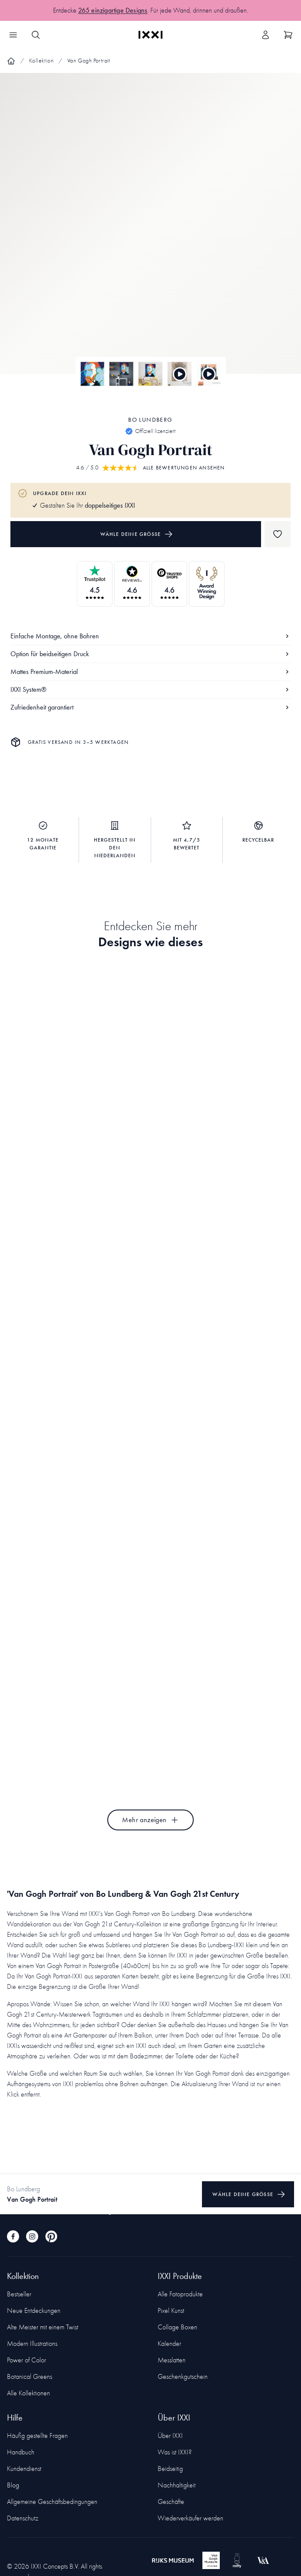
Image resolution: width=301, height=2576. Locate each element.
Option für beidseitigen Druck (150, 654)
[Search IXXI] (35, 34)
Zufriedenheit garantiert (150, 707)
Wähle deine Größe (136, 534)
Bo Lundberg (150, 419)
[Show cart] (288, 34)
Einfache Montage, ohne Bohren (150, 636)
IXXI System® (150, 689)
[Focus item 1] (150, 230)
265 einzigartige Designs (113, 14)
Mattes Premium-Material (150, 671)
